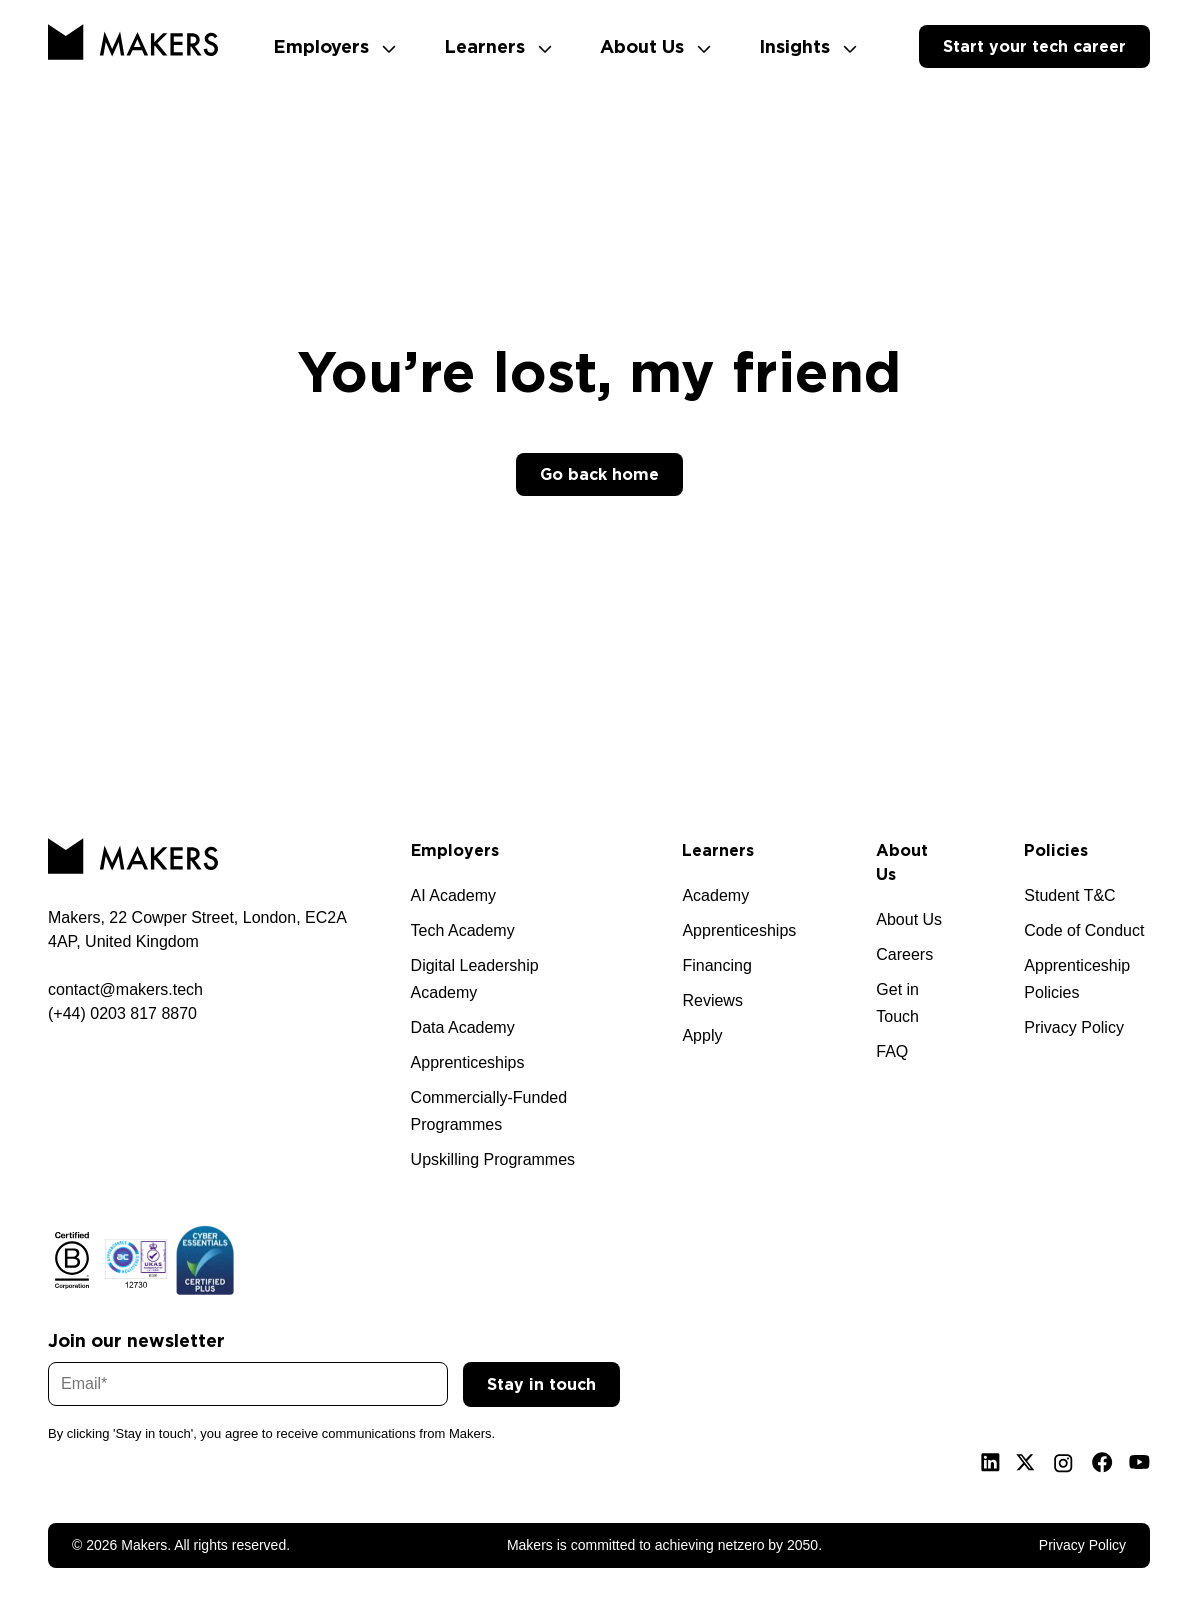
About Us (655, 46)
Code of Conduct (1084, 930)
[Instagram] (1063, 1463)
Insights (808, 46)
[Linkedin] (990, 1462)
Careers (904, 954)
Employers (334, 46)
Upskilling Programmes (493, 1159)
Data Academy (463, 1027)
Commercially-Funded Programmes (489, 1111)
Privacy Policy (1074, 1027)
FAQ (892, 1051)
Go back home (599, 474)
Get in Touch (897, 1003)
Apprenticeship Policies (1077, 979)
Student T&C (1069, 895)
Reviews (712, 1000)
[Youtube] (1139, 1462)
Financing (716, 965)
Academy (715, 895)
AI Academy (453, 895)
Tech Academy (463, 930)
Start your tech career (1034, 46)
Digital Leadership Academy (475, 979)
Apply (702, 1035)
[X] (1025, 1462)
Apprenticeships (468, 1062)
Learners (498, 46)
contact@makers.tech (125, 989)
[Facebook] (1102, 1462)
